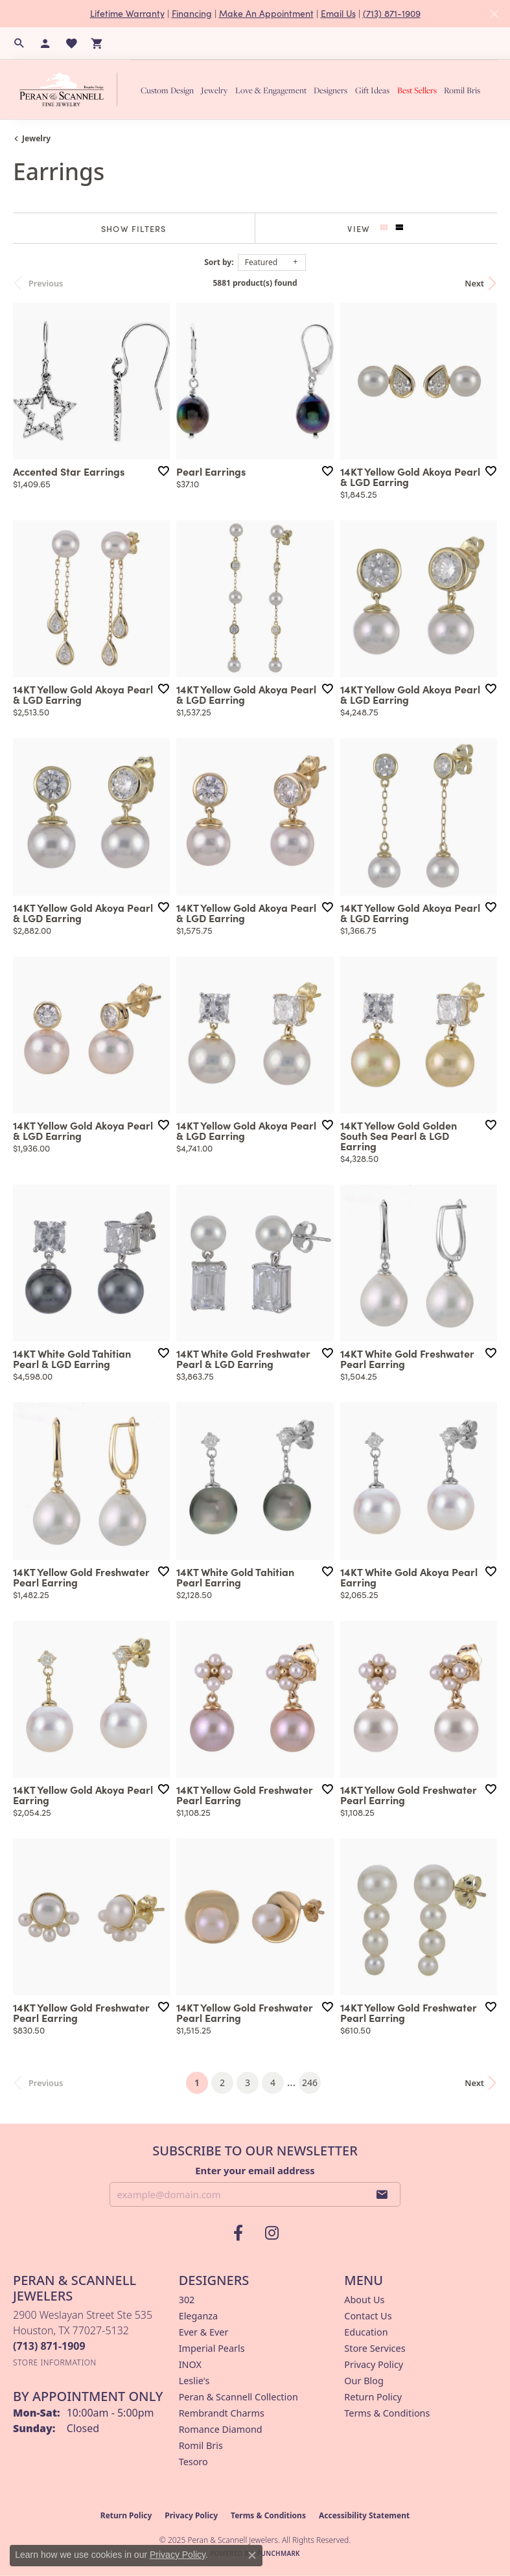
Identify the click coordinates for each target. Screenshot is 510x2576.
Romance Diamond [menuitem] (220, 2429)
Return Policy (373, 2397)
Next (474, 283)
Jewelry (214, 90)
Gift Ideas (372, 90)
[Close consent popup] (252, 2555)
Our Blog (363, 2380)
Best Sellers (417, 90)
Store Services (374, 2348)
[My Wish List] (71, 43)
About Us (364, 2299)
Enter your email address (255, 2170)
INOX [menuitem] (190, 2364)
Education (366, 2332)
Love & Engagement (271, 90)
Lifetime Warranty (127, 13)
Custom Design (167, 90)
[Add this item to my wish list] (163, 471)
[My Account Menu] (45, 43)
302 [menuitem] (187, 2299)
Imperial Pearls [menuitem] (212, 2348)
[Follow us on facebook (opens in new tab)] (238, 2233)
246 (310, 2082)
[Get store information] (55, 2362)
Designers (330, 90)
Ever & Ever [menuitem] (204, 2332)
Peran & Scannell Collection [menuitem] (238, 2397)
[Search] (19, 43)
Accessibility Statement (364, 2515)
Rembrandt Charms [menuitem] (221, 2413)
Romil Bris (462, 90)
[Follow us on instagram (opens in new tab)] (272, 2233)
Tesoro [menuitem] (193, 2461)
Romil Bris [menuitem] (201, 2445)
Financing (192, 13)
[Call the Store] (49, 2346)
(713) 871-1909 (392, 13)
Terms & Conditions (387, 2413)
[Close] (494, 14)
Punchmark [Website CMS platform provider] (278, 2553)
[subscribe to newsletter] (382, 2194)
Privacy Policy (373, 2364)
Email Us (338, 13)
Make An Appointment (266, 13)
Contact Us (367, 2316)
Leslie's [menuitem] (194, 2380)
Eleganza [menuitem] (198, 2316)
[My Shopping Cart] (97, 43)
